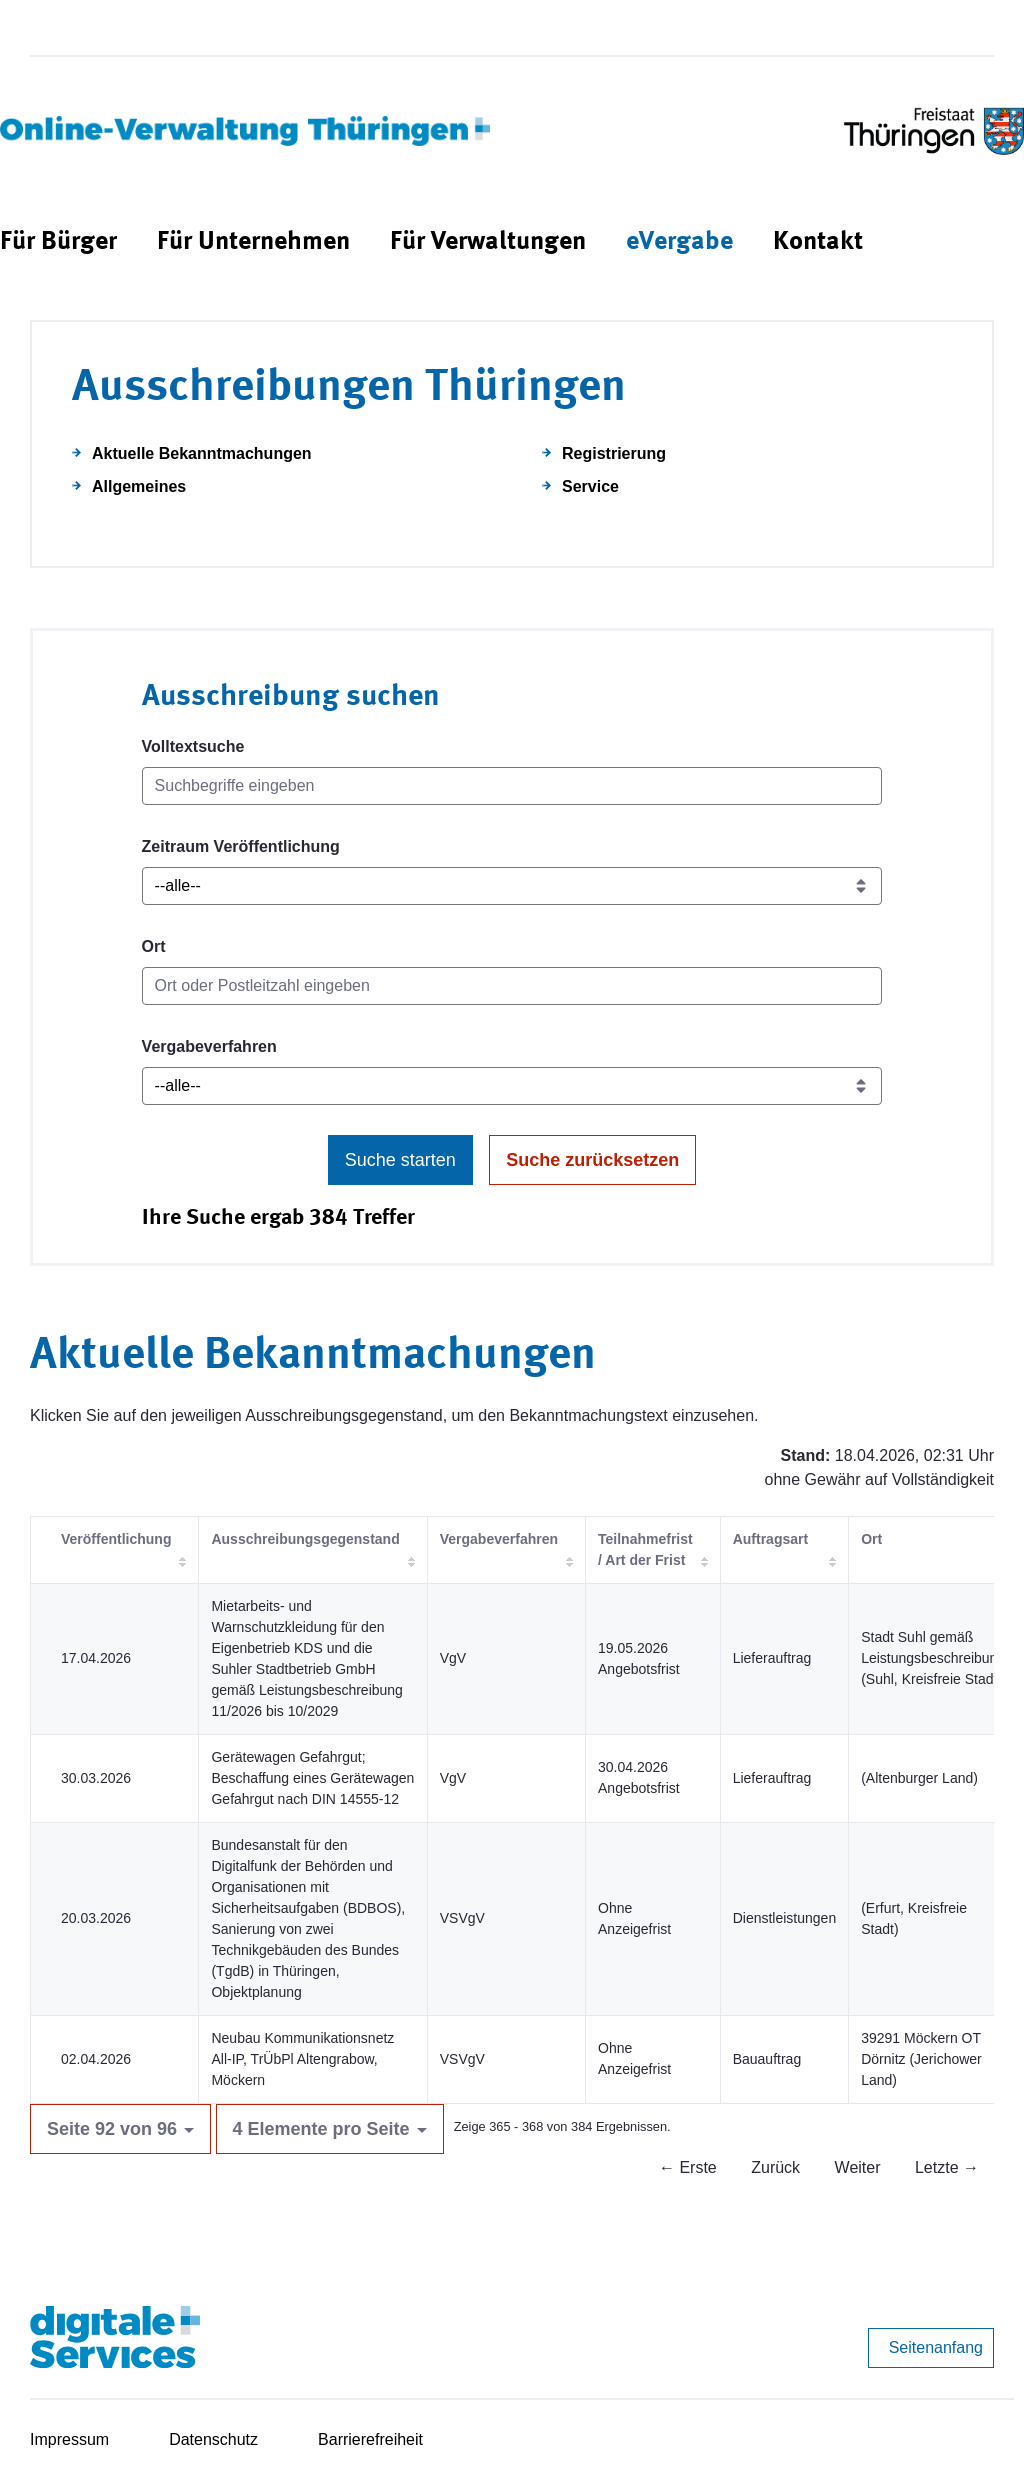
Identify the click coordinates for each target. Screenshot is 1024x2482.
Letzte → (947, 2167)
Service (590, 486)
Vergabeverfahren (209, 1046)
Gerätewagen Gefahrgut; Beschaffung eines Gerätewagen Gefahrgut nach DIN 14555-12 (312, 1778)
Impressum (69, 2439)
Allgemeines (139, 486)
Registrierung (614, 453)
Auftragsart (770, 1539)
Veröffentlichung (116, 1539)
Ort (154, 946)
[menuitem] (58, 242)
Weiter (858, 2167)
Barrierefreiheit (370, 2439)
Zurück (775, 2167)
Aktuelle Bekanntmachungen (202, 453)
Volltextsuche (193, 746)
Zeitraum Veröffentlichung (241, 846)
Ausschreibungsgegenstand (305, 1539)
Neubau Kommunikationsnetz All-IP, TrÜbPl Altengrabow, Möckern (302, 2059)
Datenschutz (213, 2439)
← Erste (688, 2167)
